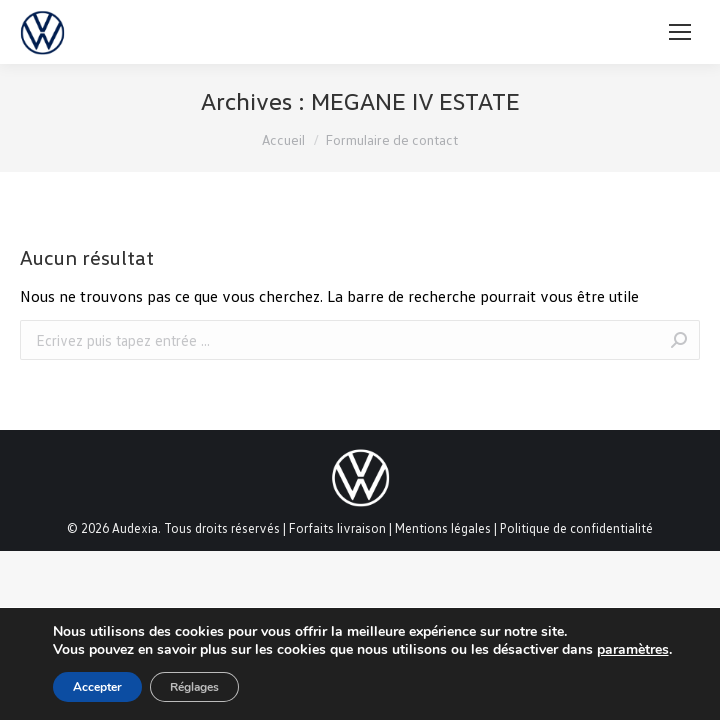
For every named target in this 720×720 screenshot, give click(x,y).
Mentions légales (443, 528)
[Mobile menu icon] (680, 32)
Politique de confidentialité (576, 528)
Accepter (97, 687)
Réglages (194, 687)
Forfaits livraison (337, 528)
